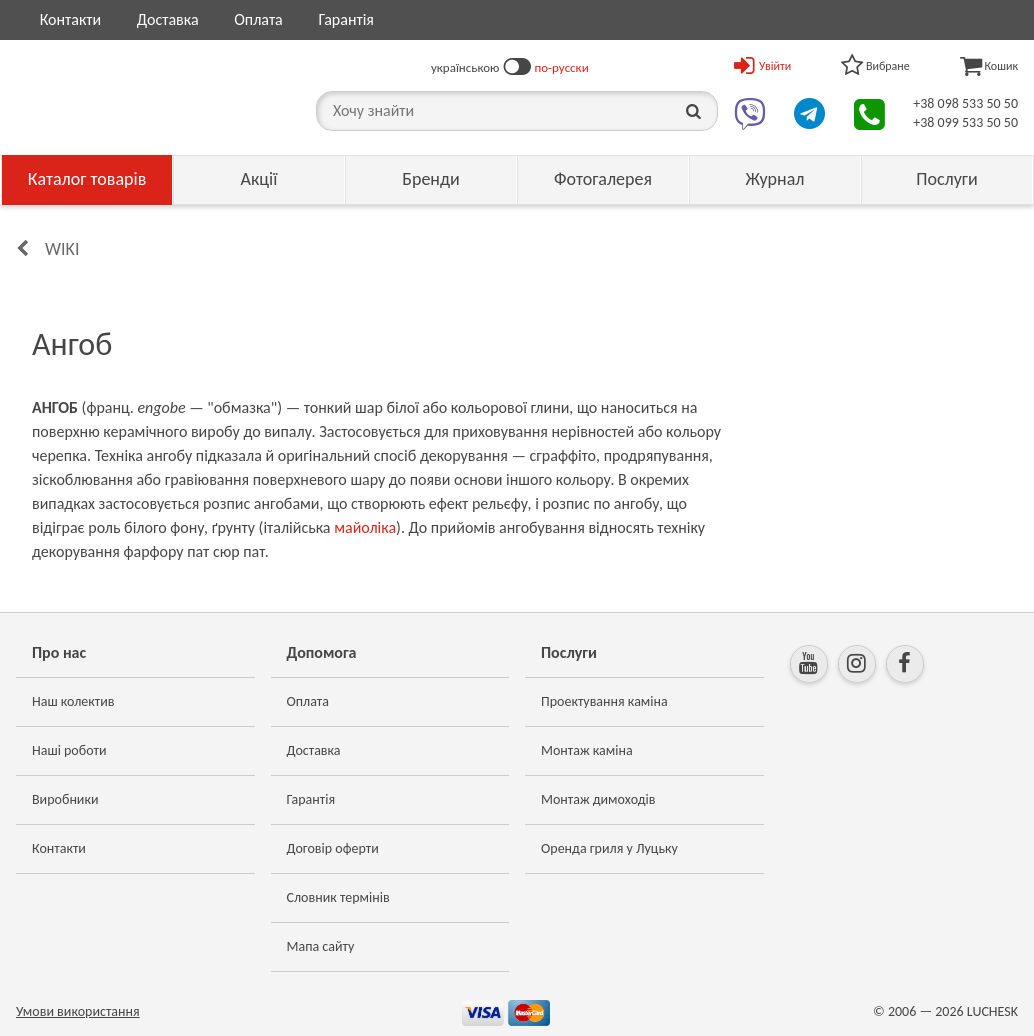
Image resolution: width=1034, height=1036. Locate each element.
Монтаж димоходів (598, 799)
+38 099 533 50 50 (965, 122)
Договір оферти (333, 848)
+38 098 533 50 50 (965, 103)
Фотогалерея (603, 179)
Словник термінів (338, 897)
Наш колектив (73, 701)
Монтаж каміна (587, 750)
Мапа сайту (321, 946)
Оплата (258, 19)
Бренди (431, 179)
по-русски (562, 67)
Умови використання (78, 1011)
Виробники (65, 799)
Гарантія (345, 19)
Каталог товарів (87, 179)
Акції (259, 179)
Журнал (774, 179)
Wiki (62, 249)
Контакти (71, 19)
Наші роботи (69, 750)
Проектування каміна (604, 701)
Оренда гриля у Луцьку (609, 848)
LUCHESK (992, 1011)
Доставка (168, 19)
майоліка (365, 527)
